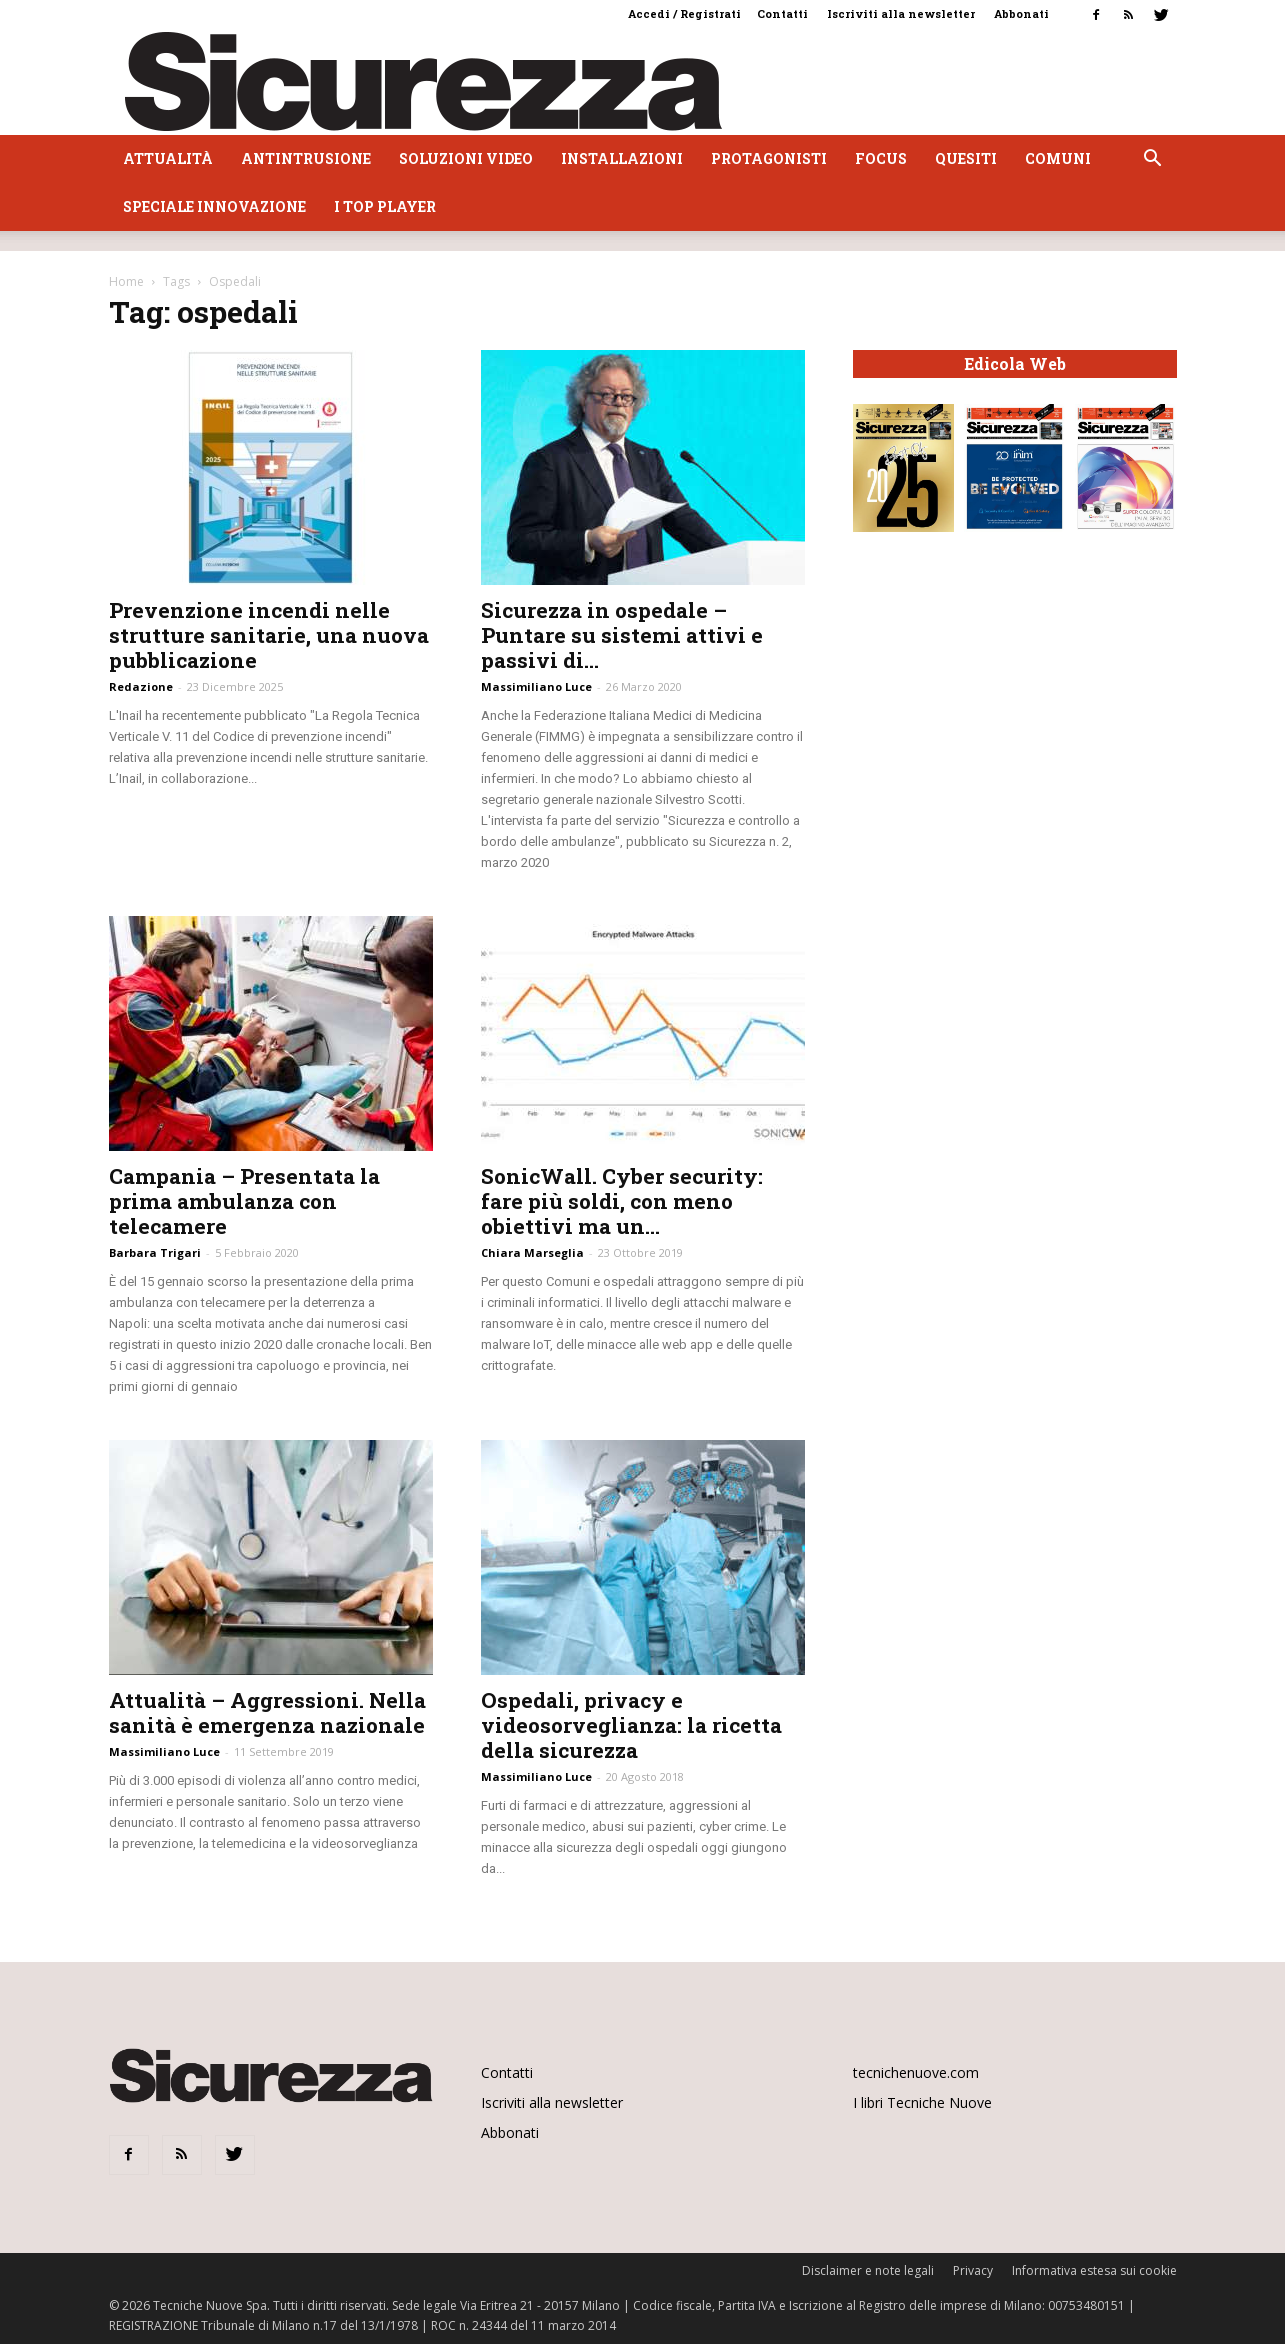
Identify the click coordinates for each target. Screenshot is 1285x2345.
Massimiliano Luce (536, 686)
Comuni (1058, 158)
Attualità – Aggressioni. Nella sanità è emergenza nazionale (267, 1712)
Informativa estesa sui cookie (1094, 2270)
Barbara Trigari (155, 1252)
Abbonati (1021, 13)
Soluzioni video (466, 158)
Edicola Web (1015, 364)
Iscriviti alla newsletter (901, 13)
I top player (385, 206)
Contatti (782, 13)
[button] (1153, 160)
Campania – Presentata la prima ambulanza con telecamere (244, 1201)
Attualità (168, 158)
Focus (881, 158)
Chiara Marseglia (532, 1252)
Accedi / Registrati (684, 13)
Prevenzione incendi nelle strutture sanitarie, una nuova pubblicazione (269, 635)
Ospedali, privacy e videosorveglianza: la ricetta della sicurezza (631, 1725)
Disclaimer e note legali (868, 2270)
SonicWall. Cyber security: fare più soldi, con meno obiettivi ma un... (622, 1201)
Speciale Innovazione (214, 206)
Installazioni (622, 158)
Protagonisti (769, 158)
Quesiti (966, 158)
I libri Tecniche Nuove (922, 2102)
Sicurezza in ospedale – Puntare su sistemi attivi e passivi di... (622, 635)
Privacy (973, 2270)
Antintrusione (306, 158)
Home (126, 281)
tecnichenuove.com (916, 2072)
